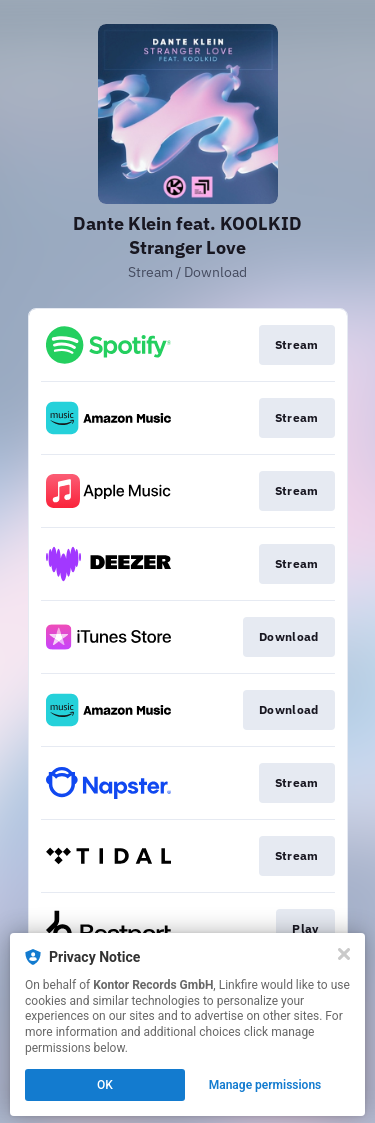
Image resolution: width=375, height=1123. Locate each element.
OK (105, 1085)
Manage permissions (265, 1085)
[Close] (344, 954)
